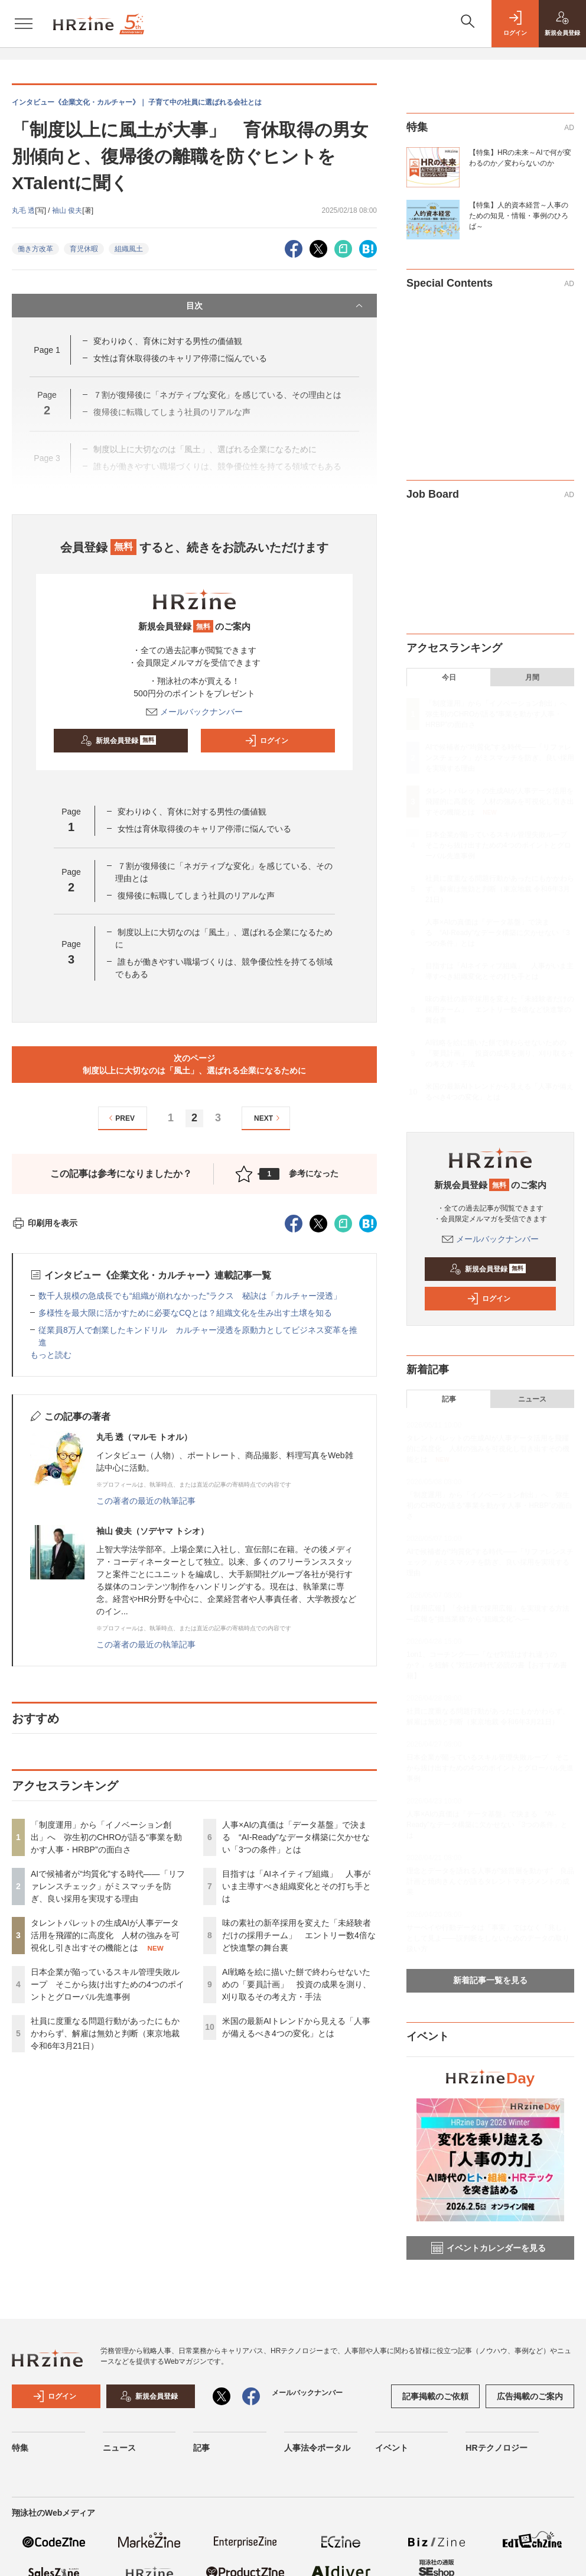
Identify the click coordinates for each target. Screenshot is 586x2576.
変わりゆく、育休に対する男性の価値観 (167, 341)
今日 (449, 677)
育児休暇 (84, 249)
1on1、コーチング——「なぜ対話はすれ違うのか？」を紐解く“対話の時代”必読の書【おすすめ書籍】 (486, 1665)
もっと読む (50, 1355)
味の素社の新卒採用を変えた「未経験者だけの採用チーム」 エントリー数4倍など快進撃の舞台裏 (299, 1935)
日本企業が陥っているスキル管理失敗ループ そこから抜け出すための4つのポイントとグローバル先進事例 (107, 1984)
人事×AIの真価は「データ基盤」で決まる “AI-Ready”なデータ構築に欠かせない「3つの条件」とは (296, 1837)
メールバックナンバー (194, 711)
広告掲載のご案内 (530, 2396)
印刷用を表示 (44, 1223)
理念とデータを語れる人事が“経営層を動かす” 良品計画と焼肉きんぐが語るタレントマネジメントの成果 (490, 1881)
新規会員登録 (118, 741)
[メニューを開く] (23, 23)
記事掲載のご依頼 (435, 2396)
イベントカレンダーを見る (488, 2248)
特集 (20, 2447)
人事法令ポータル (317, 2447)
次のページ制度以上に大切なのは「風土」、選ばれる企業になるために (194, 1064)
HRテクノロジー (496, 2447)
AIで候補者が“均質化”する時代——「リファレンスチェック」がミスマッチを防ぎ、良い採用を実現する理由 (108, 1886)
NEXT (268, 1118)
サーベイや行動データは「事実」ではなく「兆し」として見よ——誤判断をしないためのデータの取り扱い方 (487, 1938)
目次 (275, 306)
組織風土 (129, 249)
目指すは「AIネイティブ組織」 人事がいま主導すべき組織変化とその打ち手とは (296, 1886)
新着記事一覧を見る (490, 1980)
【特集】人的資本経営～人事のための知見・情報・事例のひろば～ (518, 216)
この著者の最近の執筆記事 (146, 1501)
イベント (391, 2447)
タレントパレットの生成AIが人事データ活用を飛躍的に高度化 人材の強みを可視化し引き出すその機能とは (105, 1935)
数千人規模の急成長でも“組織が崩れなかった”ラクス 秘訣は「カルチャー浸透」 (189, 1295)
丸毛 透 (23, 210)
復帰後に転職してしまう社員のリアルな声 (196, 895)
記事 (449, 1399)
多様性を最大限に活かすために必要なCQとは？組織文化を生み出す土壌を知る (185, 1313)
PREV (120, 1118)
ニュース (532, 1399)
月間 (532, 677)
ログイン (266, 741)
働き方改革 (35, 249)
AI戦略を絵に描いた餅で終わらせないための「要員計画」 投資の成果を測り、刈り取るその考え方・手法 (296, 1984)
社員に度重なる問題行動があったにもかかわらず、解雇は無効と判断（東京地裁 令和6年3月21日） (105, 2033)
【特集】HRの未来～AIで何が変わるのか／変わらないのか (520, 157)
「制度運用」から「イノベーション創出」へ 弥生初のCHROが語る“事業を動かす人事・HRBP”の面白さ (106, 1837)
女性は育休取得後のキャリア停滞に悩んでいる (180, 358)
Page (47, 350)
